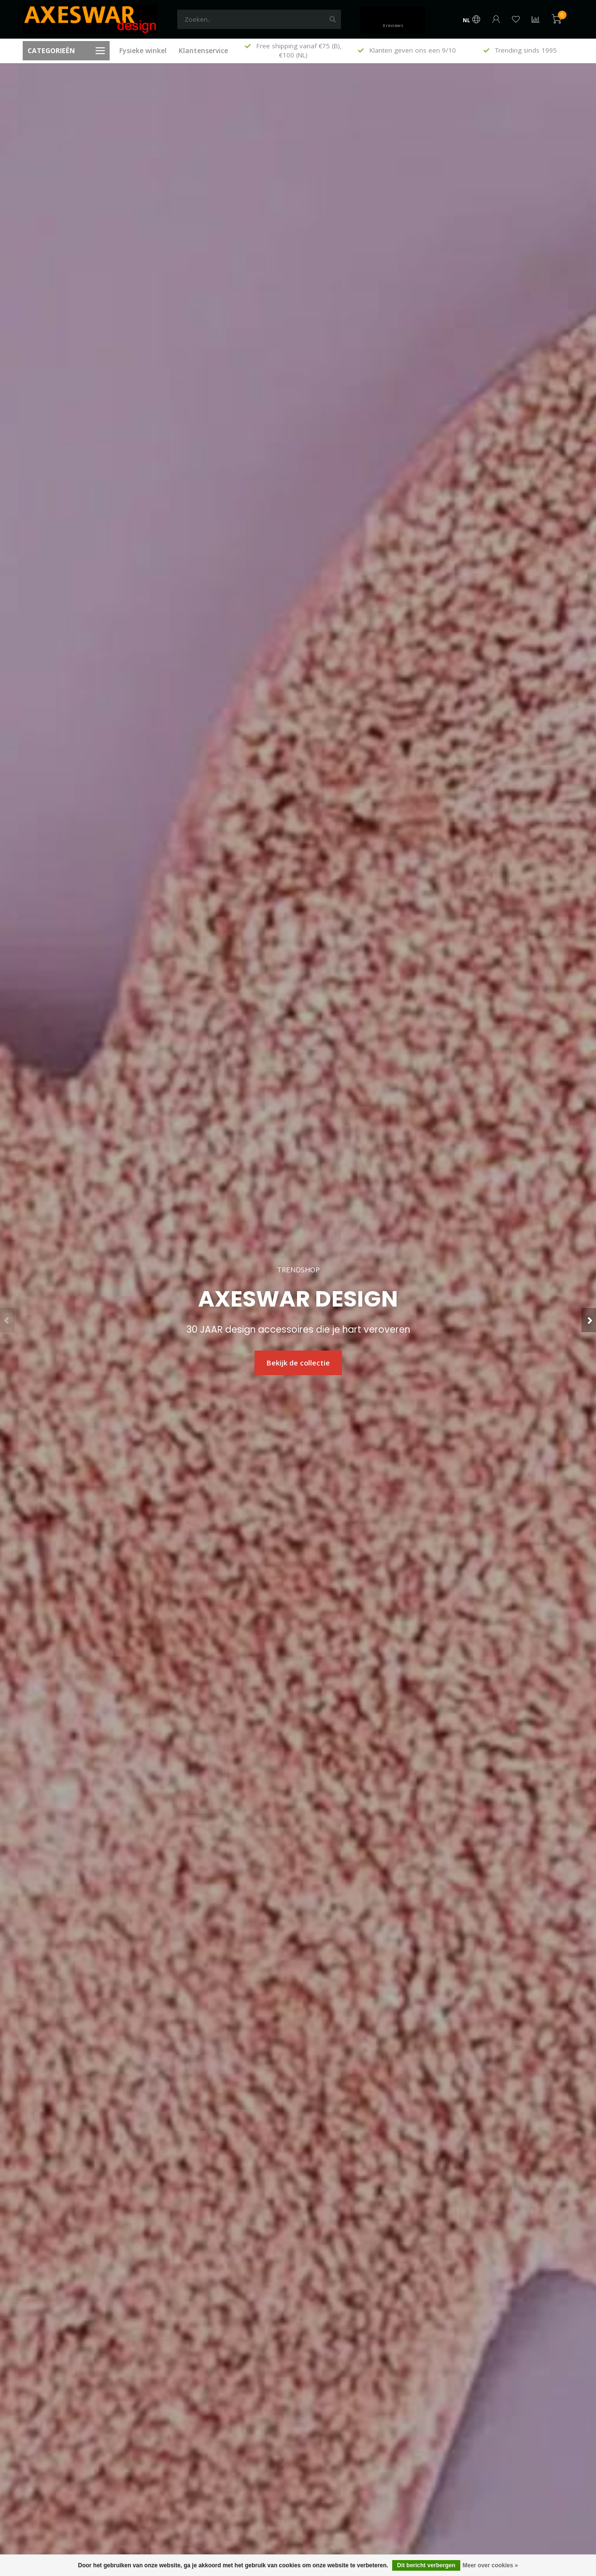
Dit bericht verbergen (426, 2565)
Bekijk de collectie (298, 1362)
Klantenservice (203, 50)
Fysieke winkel (143, 50)
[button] (7, 1320)
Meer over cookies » (490, 2565)
